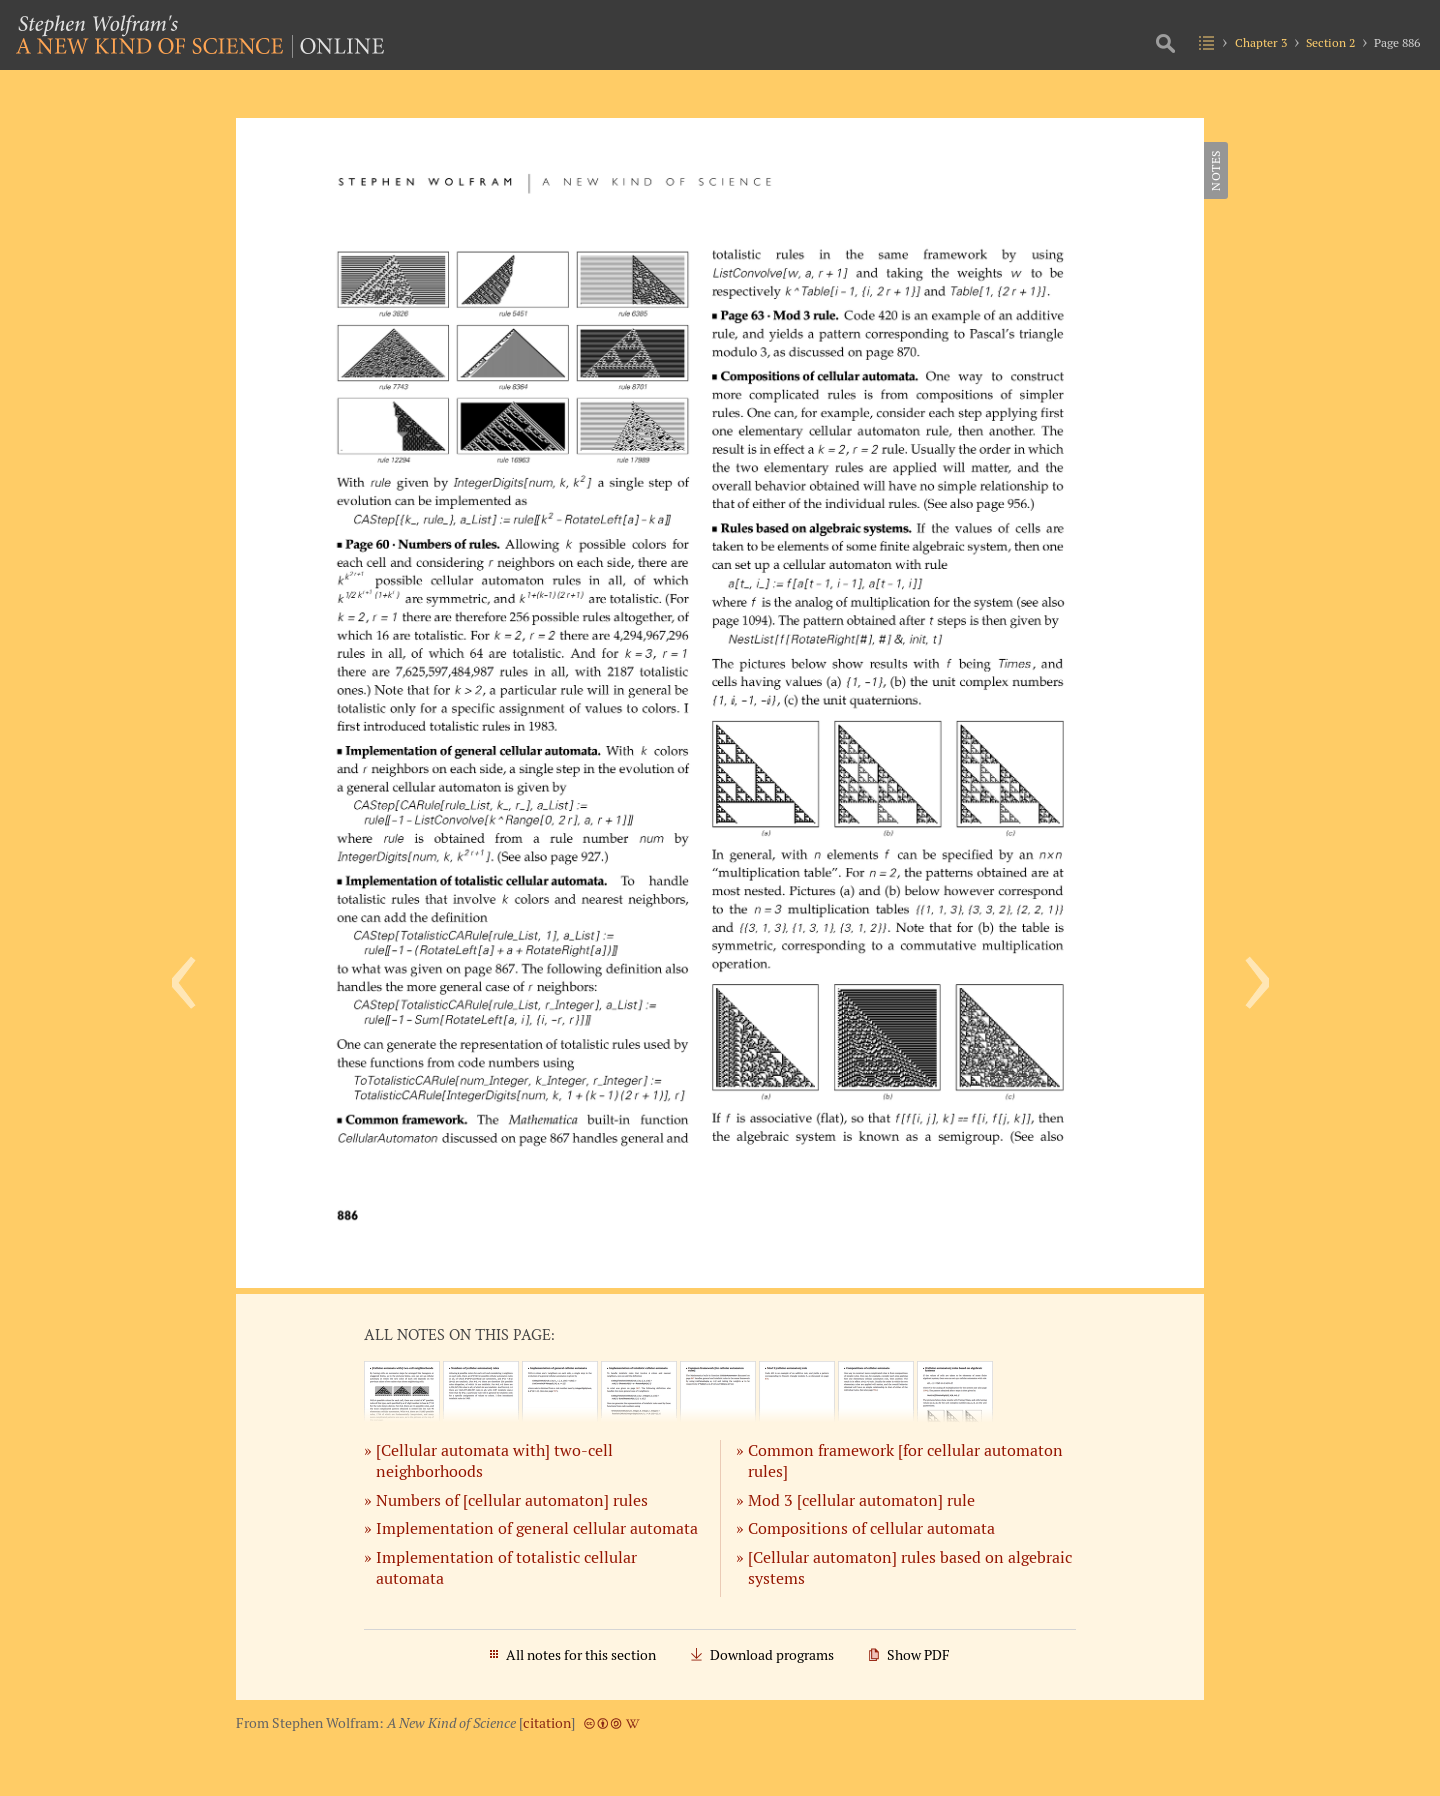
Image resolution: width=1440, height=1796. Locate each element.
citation (547, 1723)
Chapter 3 (1261, 42)
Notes (1215, 170)
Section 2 (1330, 42)
